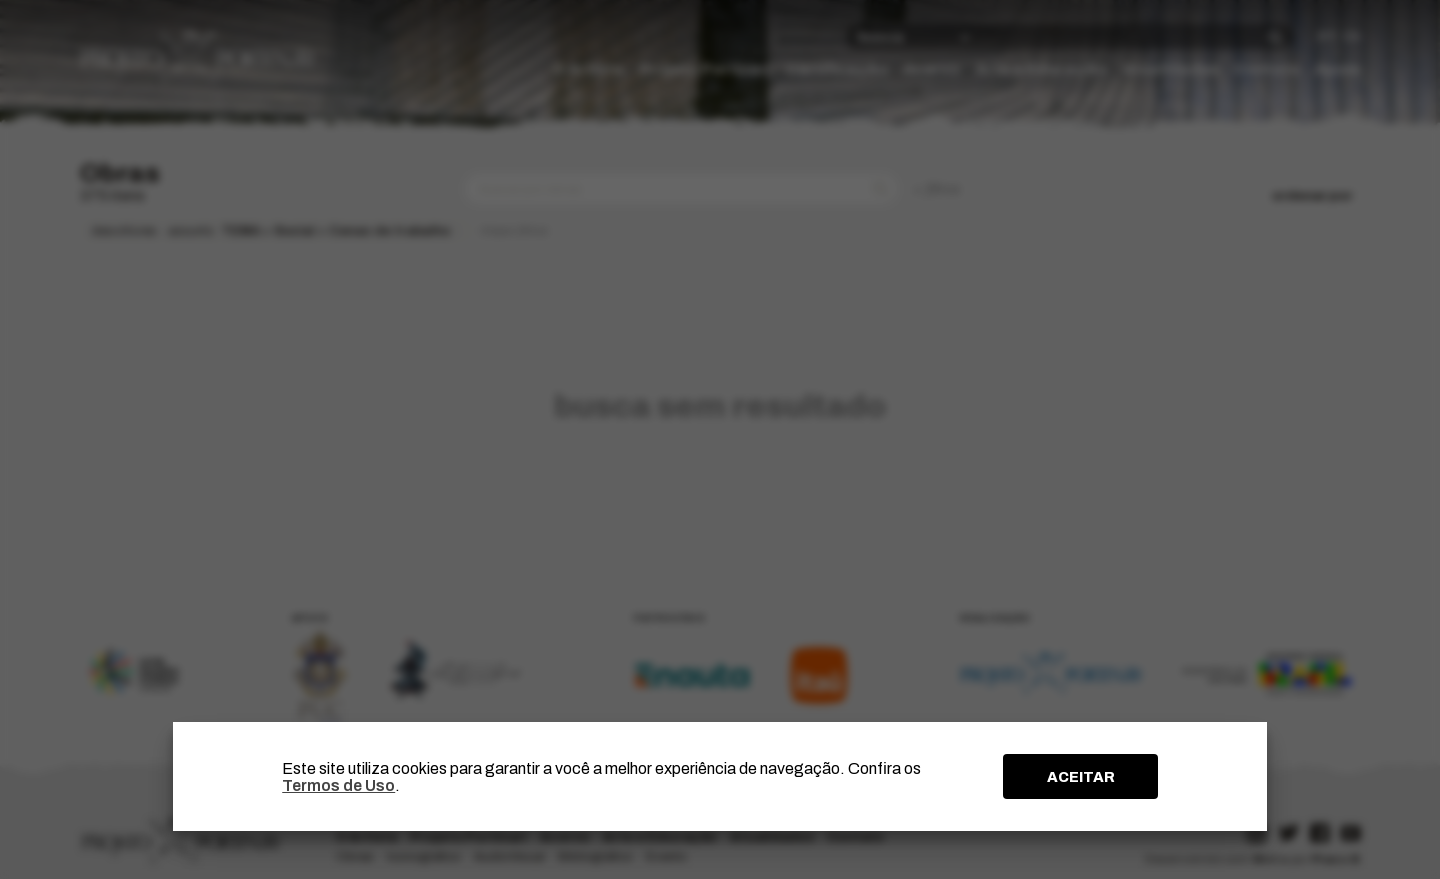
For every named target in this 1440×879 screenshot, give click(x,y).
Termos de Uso (338, 785)
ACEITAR (1081, 777)
